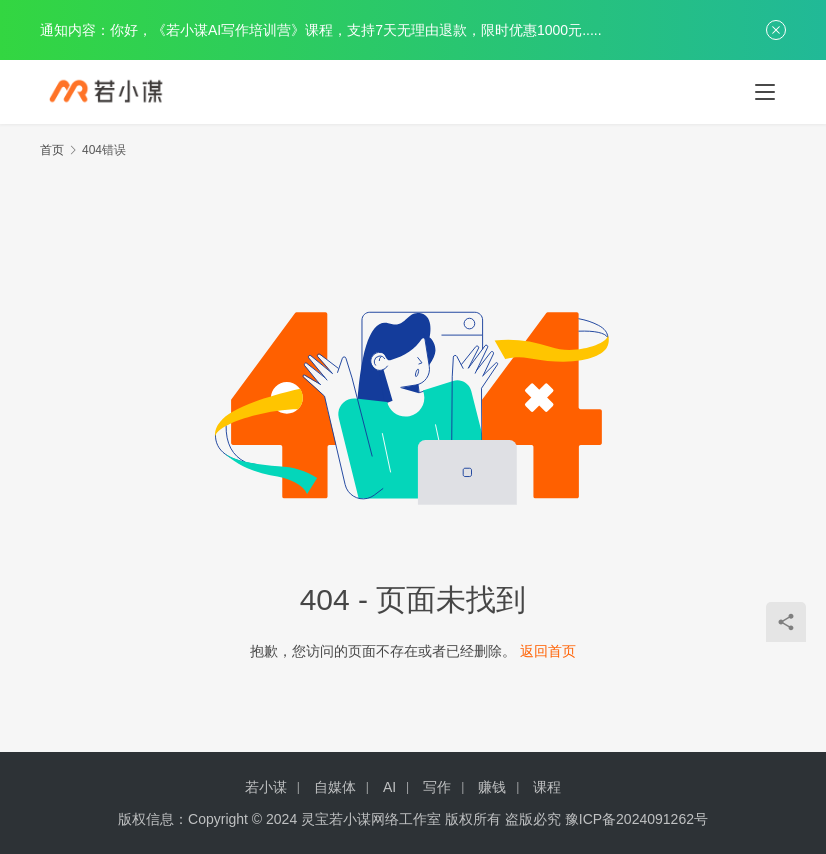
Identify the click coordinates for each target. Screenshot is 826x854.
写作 (437, 787)
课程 (547, 787)
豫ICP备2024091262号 (636, 819)
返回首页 (548, 651)
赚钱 (492, 787)
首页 (52, 150)
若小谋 (266, 787)
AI (389, 787)
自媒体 (335, 787)
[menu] (765, 92)
